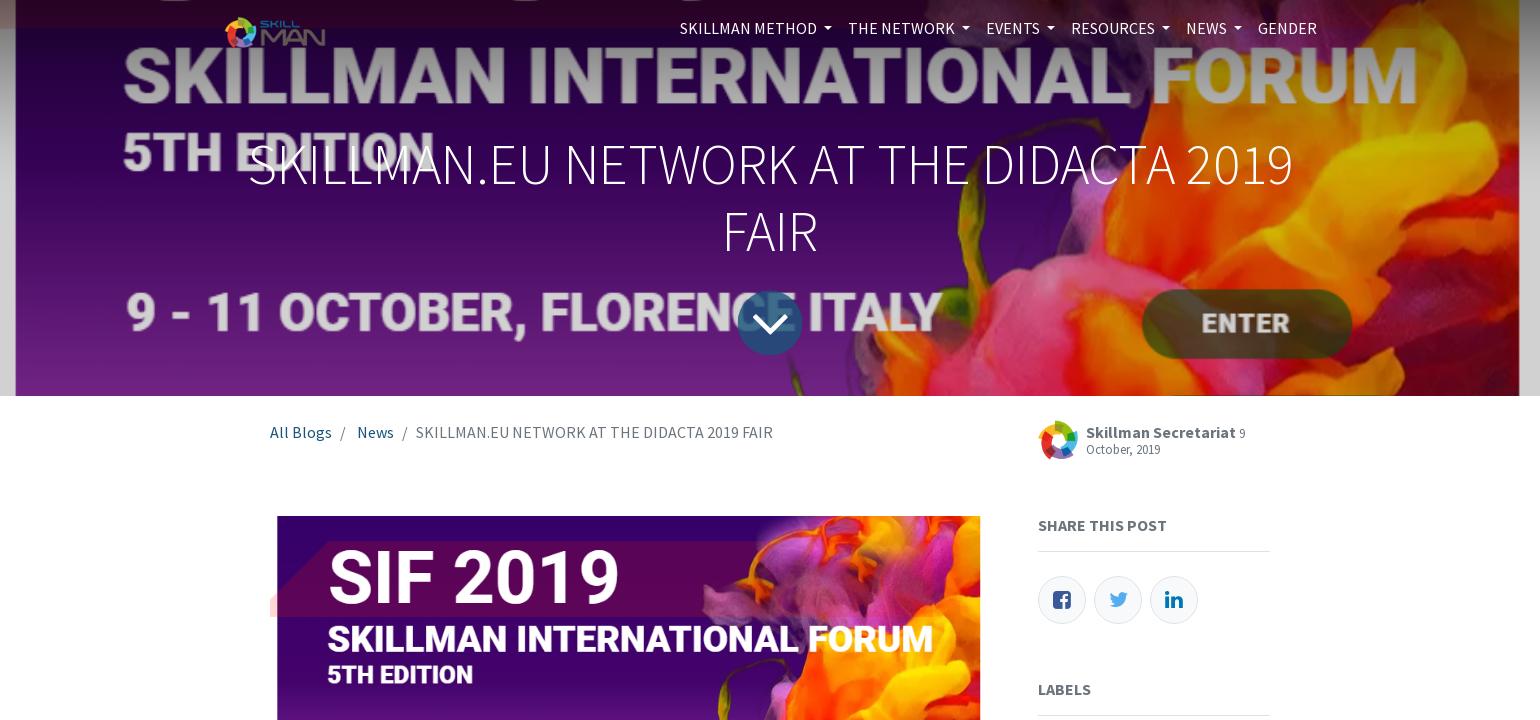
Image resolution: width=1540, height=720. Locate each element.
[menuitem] (1287, 28)
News (375, 432)
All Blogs (301, 432)
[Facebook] (1062, 600)
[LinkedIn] (1174, 600)
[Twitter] (1118, 600)
